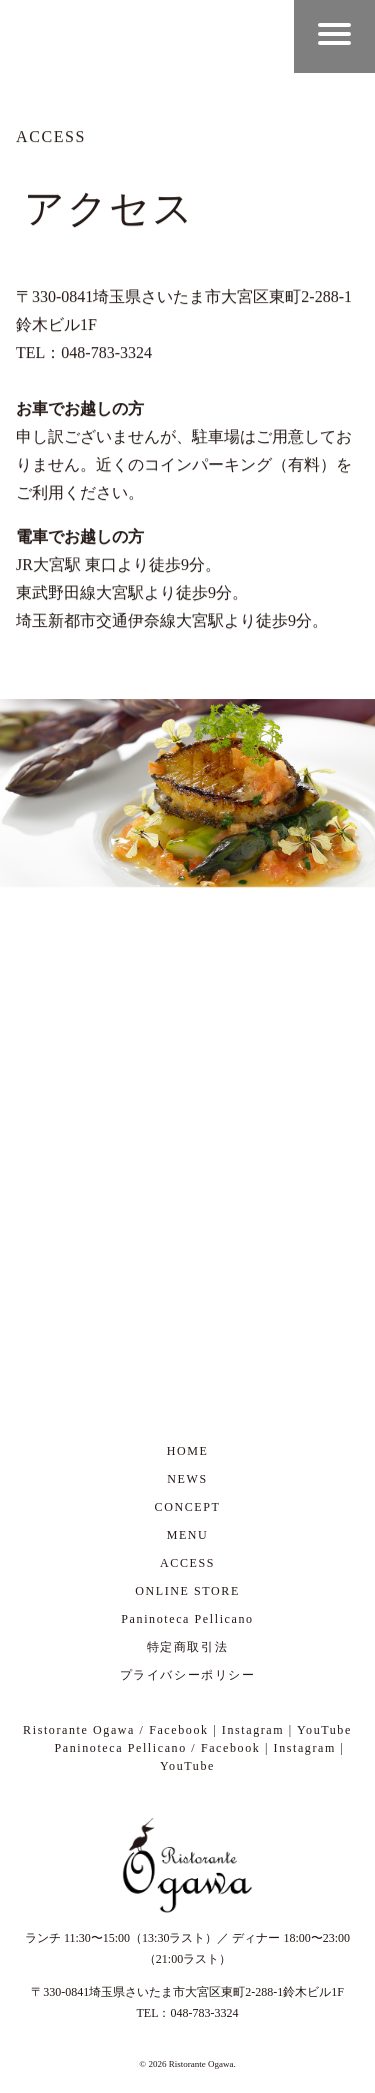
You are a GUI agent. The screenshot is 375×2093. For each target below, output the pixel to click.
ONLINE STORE (187, 1591)
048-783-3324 (205, 2013)
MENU (188, 1535)
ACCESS (187, 1563)
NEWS (187, 1479)
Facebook (178, 1730)
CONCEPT (188, 1507)
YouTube (324, 1730)
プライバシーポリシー (188, 1675)
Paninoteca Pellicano (187, 1619)
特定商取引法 (188, 1647)
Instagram (253, 1730)
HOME (188, 1451)
